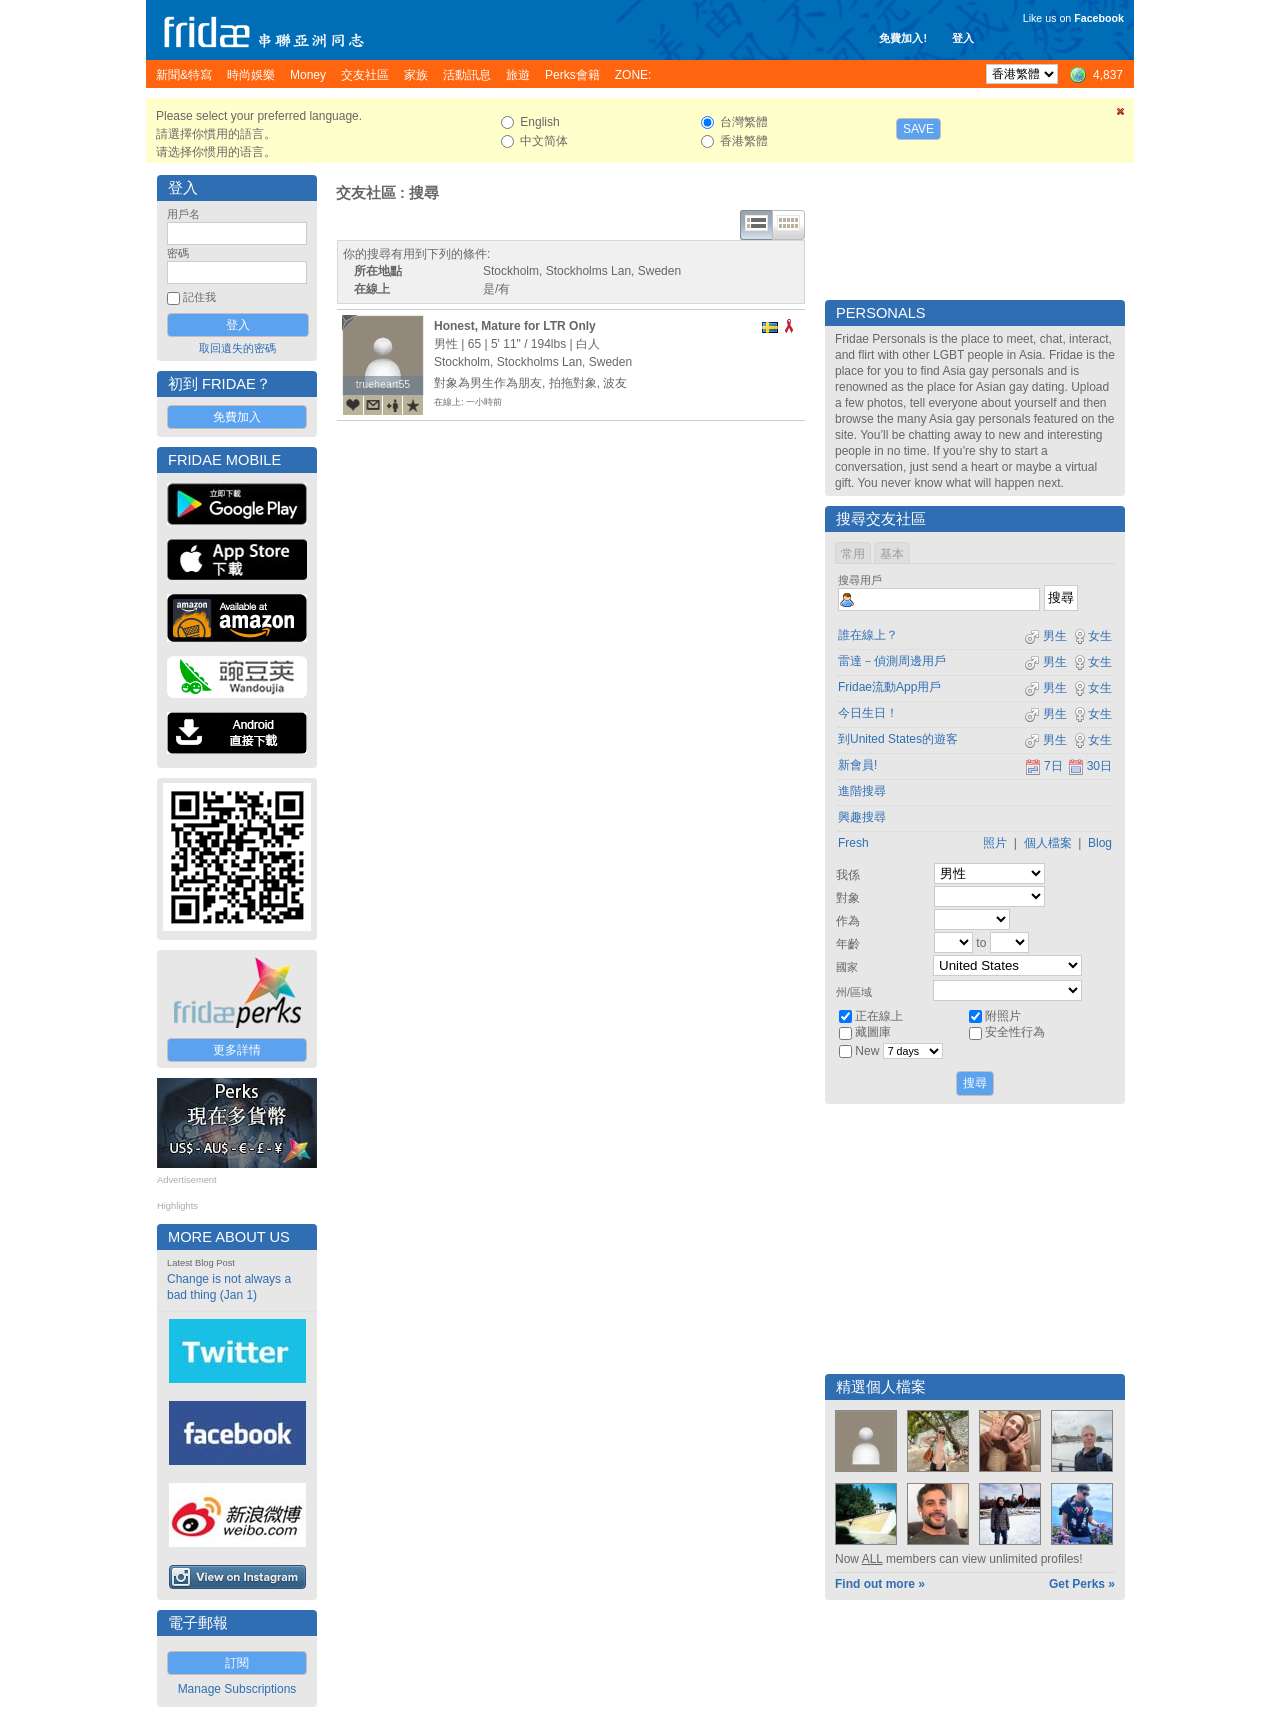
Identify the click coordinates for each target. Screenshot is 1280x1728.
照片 (995, 843)
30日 (1090, 766)
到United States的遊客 (898, 739)
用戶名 (183, 214)
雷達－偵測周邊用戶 (892, 661)
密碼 (178, 253)
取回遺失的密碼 (237, 348)
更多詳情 (237, 1050)
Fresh (853, 843)
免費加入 (237, 417)
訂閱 (237, 1663)
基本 (892, 554)
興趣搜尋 (862, 817)
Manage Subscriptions (237, 1689)
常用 (853, 554)
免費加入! (903, 38)
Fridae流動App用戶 (889, 687)
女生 (1092, 636)
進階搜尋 (862, 791)
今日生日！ (868, 713)
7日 (1044, 766)
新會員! (857, 765)
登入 (963, 38)
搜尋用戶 (860, 580)
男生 (1045, 636)
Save (918, 129)
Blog (1100, 843)
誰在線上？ (868, 635)
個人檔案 (1048, 843)
